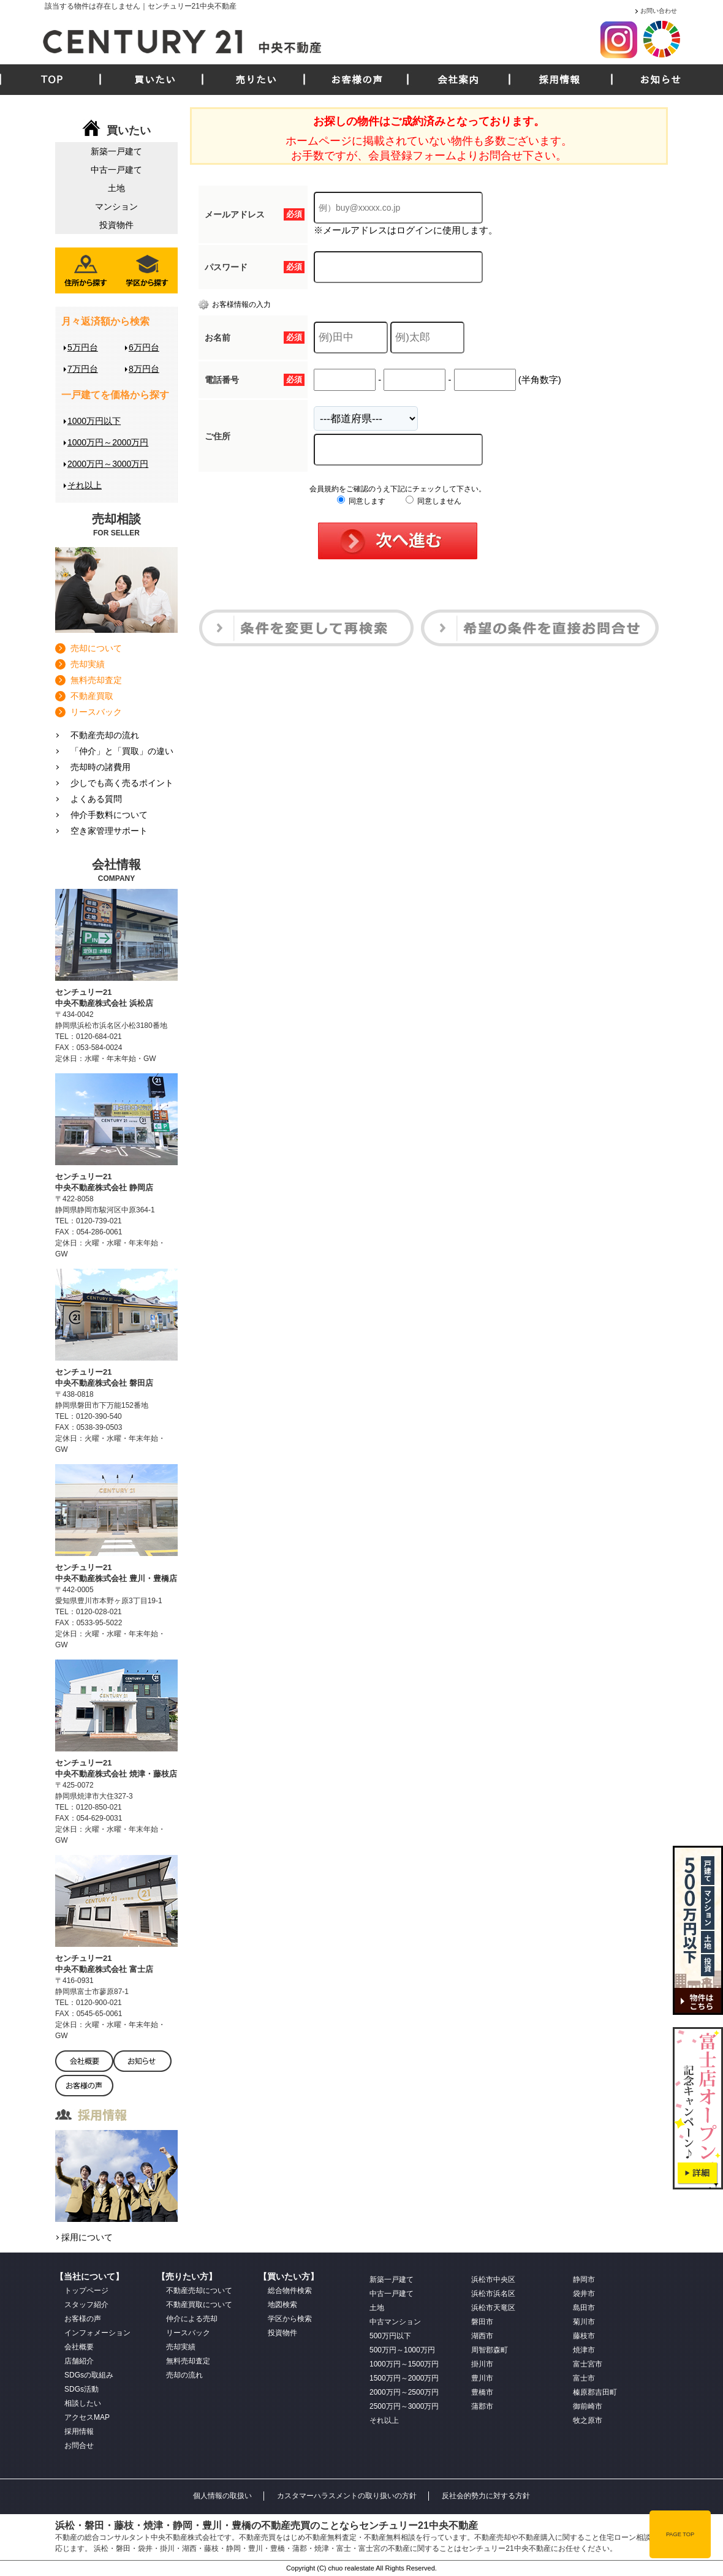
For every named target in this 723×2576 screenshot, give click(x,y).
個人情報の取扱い (222, 2495)
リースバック (96, 712)
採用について (87, 2237)
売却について (96, 648)
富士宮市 (587, 2364)
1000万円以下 (94, 421)
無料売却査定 (96, 680)
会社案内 (458, 80)
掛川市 (482, 2364)
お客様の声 (357, 80)
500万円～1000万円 (402, 2350)
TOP (52, 80)
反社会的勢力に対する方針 (486, 2495)
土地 (116, 188)
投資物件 (116, 225)
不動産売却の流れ (104, 735)
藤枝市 (584, 2336)
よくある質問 (96, 799)
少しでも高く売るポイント (121, 783)
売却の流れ (184, 2375)
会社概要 (79, 2347)
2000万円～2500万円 (404, 2392)
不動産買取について (199, 2304)
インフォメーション (97, 2333)
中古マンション (395, 2321)
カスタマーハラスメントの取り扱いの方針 (347, 2495)
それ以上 (84, 485)
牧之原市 (587, 2420)
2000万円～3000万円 (107, 464)
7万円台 (82, 369)
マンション (116, 206)
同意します (361, 501)
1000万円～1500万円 (404, 2364)
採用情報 (559, 80)
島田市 (584, 2307)
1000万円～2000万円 (107, 442)
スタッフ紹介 (86, 2304)
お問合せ (79, 2445)
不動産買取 (91, 696)
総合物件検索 (290, 2290)
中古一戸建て (116, 170)
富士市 (584, 2378)
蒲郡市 (482, 2406)
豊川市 (482, 2378)
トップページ (86, 2290)
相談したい (82, 2403)
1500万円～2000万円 (404, 2378)
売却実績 (87, 664)
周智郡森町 (489, 2350)
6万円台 (144, 347)
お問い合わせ (658, 10)
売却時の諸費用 (100, 767)
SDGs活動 (81, 2389)
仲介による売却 (192, 2318)
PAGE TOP (680, 2534)
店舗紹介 (79, 2361)
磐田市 (482, 2321)
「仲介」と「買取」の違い (121, 751)
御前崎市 (587, 2406)
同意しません (433, 501)
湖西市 (482, 2336)
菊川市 (584, 2321)
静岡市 (584, 2279)
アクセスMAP (87, 2417)
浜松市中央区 (493, 2279)
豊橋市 (482, 2392)
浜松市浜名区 (493, 2293)
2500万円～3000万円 (404, 2406)
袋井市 (584, 2293)
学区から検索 (290, 2318)
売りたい (256, 80)
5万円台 (82, 347)
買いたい (155, 80)
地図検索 (282, 2304)
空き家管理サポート (109, 831)
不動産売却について (199, 2290)
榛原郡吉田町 (595, 2392)
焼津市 (584, 2350)
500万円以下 (390, 2336)
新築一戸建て (116, 151)
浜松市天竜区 (493, 2307)
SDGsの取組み (88, 2375)
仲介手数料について (109, 815)
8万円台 (144, 369)
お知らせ (660, 80)
